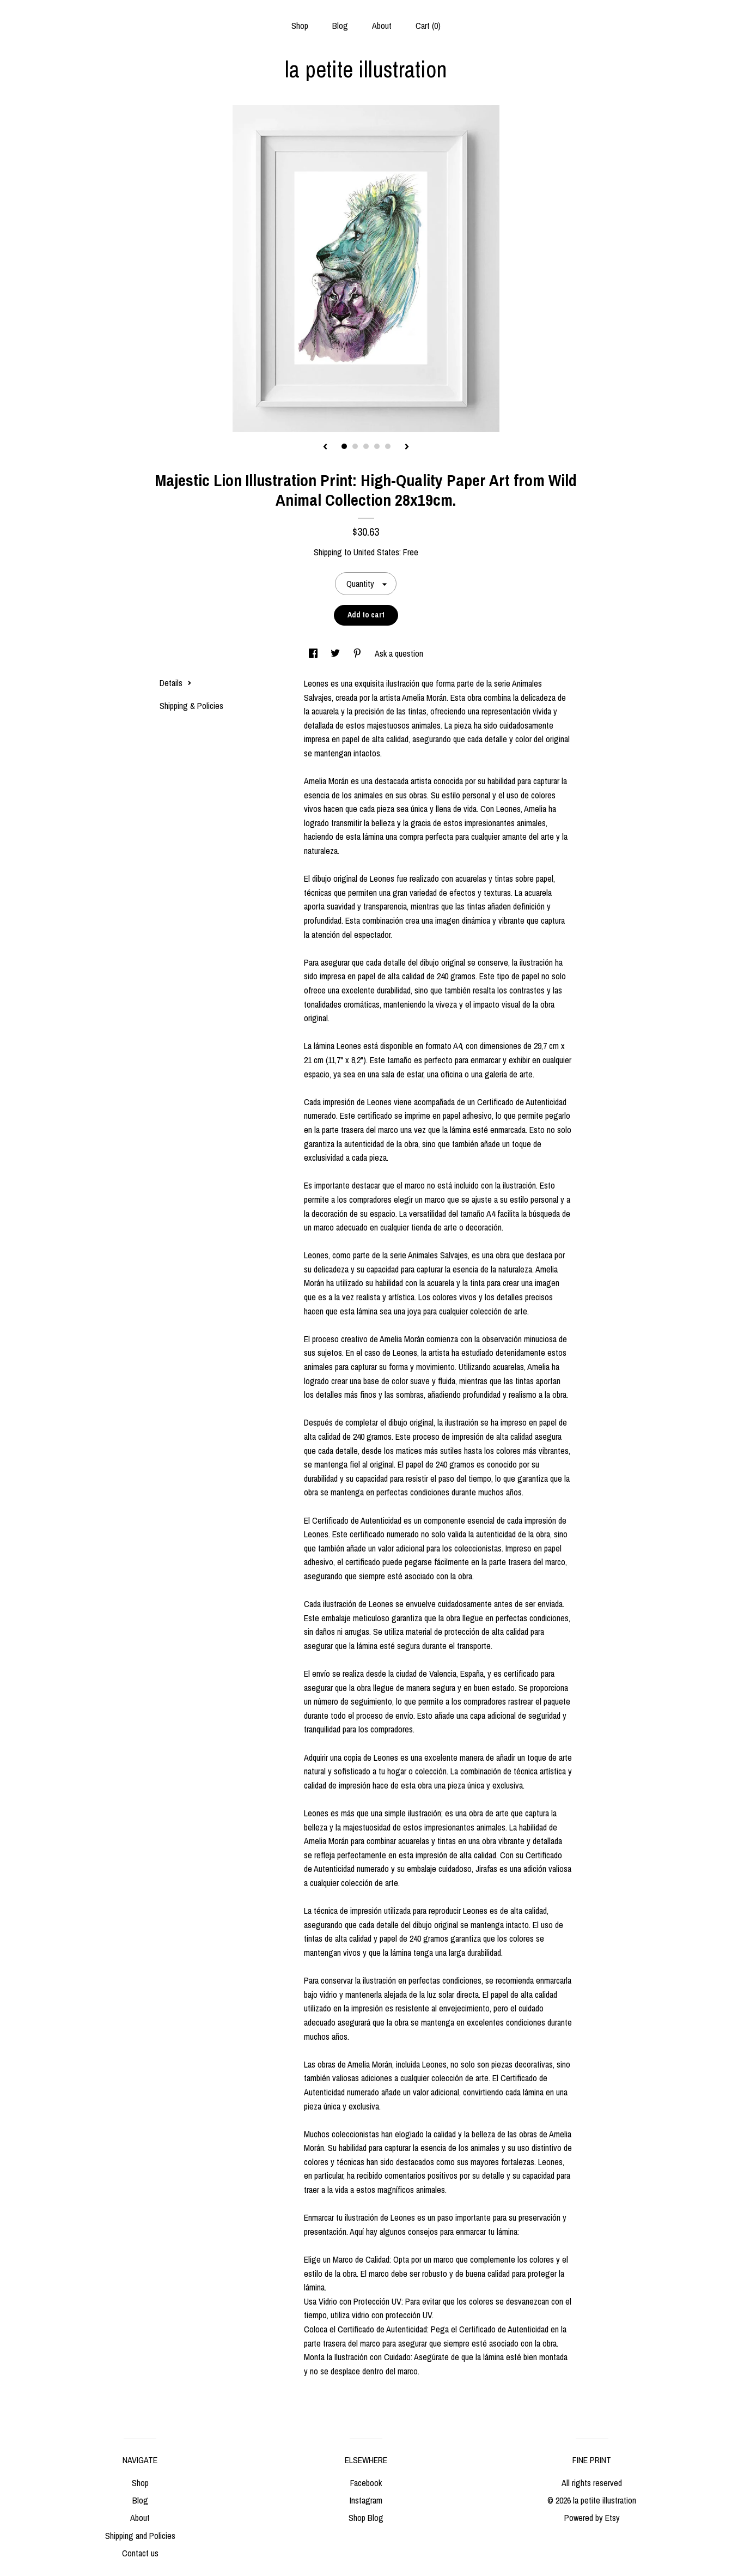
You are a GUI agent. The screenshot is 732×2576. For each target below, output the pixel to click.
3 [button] (366, 446)
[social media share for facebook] (314, 653)
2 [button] (355, 446)
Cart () (428, 26)
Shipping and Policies (140, 2536)
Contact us (140, 2553)
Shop (299, 26)
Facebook (366, 2483)
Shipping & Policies (191, 706)
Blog (340, 26)
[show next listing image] (407, 447)
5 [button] (388, 446)
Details (176, 683)
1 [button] (344, 446)
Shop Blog (366, 2518)
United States (376, 552)
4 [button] (377, 446)
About (382, 26)
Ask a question (399, 653)
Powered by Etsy (592, 2518)
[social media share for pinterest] (358, 653)
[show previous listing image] (325, 447)
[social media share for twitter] (336, 653)
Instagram (366, 2500)
